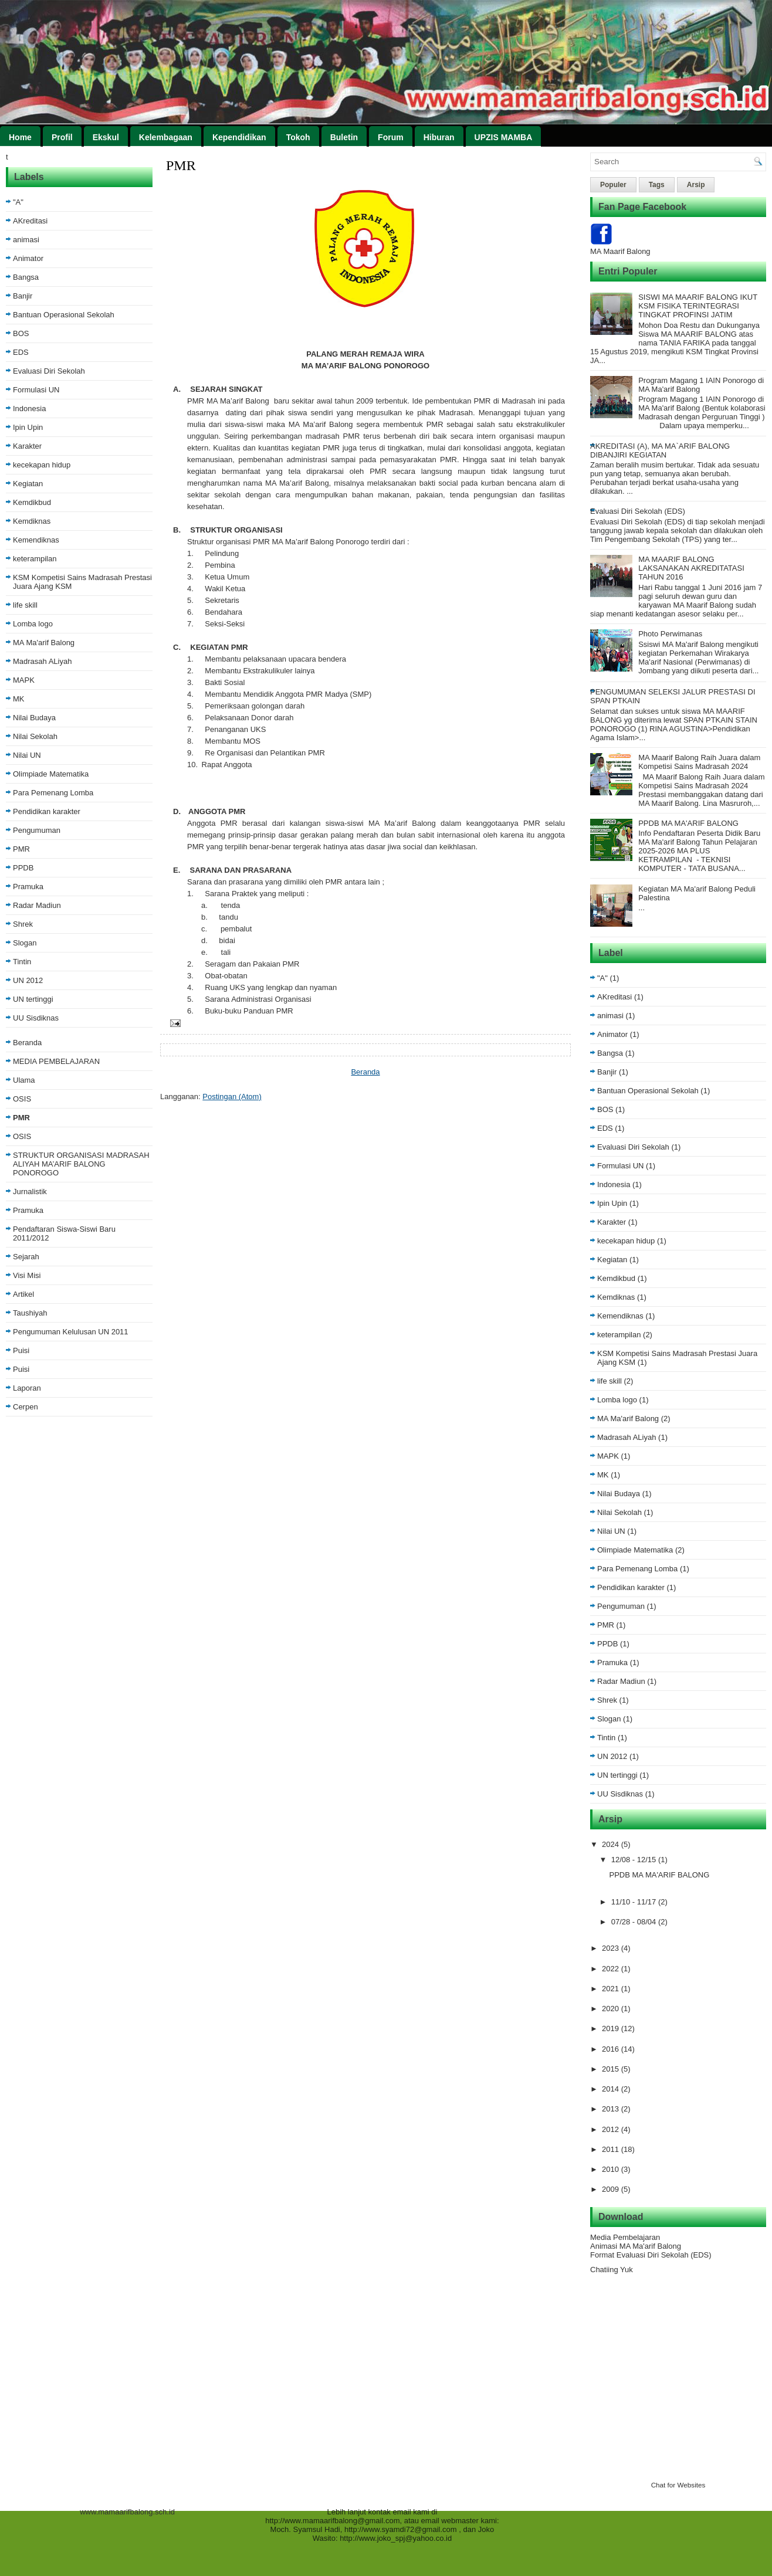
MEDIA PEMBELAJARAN (56, 1061)
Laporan (27, 1388)
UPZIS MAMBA (504, 137)
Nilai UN (27, 755)
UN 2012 (28, 980)
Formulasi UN (36, 389)
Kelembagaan (165, 137)
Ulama (24, 1080)
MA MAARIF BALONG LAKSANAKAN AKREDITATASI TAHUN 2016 (691, 568)
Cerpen (25, 1406)
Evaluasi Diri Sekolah (49, 371)
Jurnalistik (30, 1191)
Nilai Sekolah (35, 736)
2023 (611, 1948)
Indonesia (29, 408)
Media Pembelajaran (625, 2237)
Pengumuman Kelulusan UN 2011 (70, 1331)
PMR (21, 849)
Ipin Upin (28, 427)
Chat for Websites (678, 2485)
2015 (611, 2069)
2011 (611, 2149)
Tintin (22, 961)
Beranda (27, 1042)
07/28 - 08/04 (634, 1921)
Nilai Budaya (34, 717)
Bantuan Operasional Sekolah (63, 314)
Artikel (23, 1294)
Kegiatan (28, 483)
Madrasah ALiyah (42, 661)
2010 (611, 2169)
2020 (611, 2008)
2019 (611, 2028)
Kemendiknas (36, 539)
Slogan (24, 942)
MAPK (24, 680)
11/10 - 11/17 (634, 1901)
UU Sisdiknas (36, 1018)
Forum (391, 137)
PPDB (23, 867)
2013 (611, 2108)
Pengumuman (36, 830)
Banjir (22, 296)
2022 (611, 1968)
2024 (611, 1844)
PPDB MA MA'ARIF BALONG (688, 823)
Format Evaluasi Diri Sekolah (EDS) (651, 2254)
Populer (613, 185)
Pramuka (28, 886)
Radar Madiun (37, 905)
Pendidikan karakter (46, 811)
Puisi (21, 1350)
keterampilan (34, 558)
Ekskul (106, 137)
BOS (21, 333)
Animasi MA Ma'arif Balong (635, 2246)
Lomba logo (33, 623)
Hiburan (439, 137)
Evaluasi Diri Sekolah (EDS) (637, 511)
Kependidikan (239, 137)
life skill (25, 605)
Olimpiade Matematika (51, 774)
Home (20, 137)
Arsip (696, 185)
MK (19, 698)
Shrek (23, 924)
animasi (26, 239)
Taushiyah (30, 1313)
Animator (28, 258)
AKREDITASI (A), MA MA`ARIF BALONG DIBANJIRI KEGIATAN (660, 450)
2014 (611, 2088)
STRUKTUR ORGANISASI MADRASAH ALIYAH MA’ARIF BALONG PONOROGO (81, 1164)
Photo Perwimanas (670, 633)
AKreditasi (30, 220)
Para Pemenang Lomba (53, 792)
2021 (611, 1988)
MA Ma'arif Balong (44, 642)
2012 (611, 2129)
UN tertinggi (33, 999)
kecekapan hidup (41, 464)
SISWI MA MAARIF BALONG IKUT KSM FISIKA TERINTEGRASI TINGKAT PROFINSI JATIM (697, 306)
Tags (657, 185)
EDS (21, 352)
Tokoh (298, 137)
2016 (611, 2049)
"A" (18, 202)
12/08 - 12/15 (634, 1859)
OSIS (22, 1098)
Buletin (344, 137)
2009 (611, 2189)
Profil (62, 137)
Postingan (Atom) (231, 1096)
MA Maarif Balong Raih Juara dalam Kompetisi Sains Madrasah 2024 (699, 762)
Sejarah (26, 1256)
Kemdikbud (32, 502)
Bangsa (26, 277)
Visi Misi (26, 1275)
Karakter (27, 446)
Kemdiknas (31, 521)
